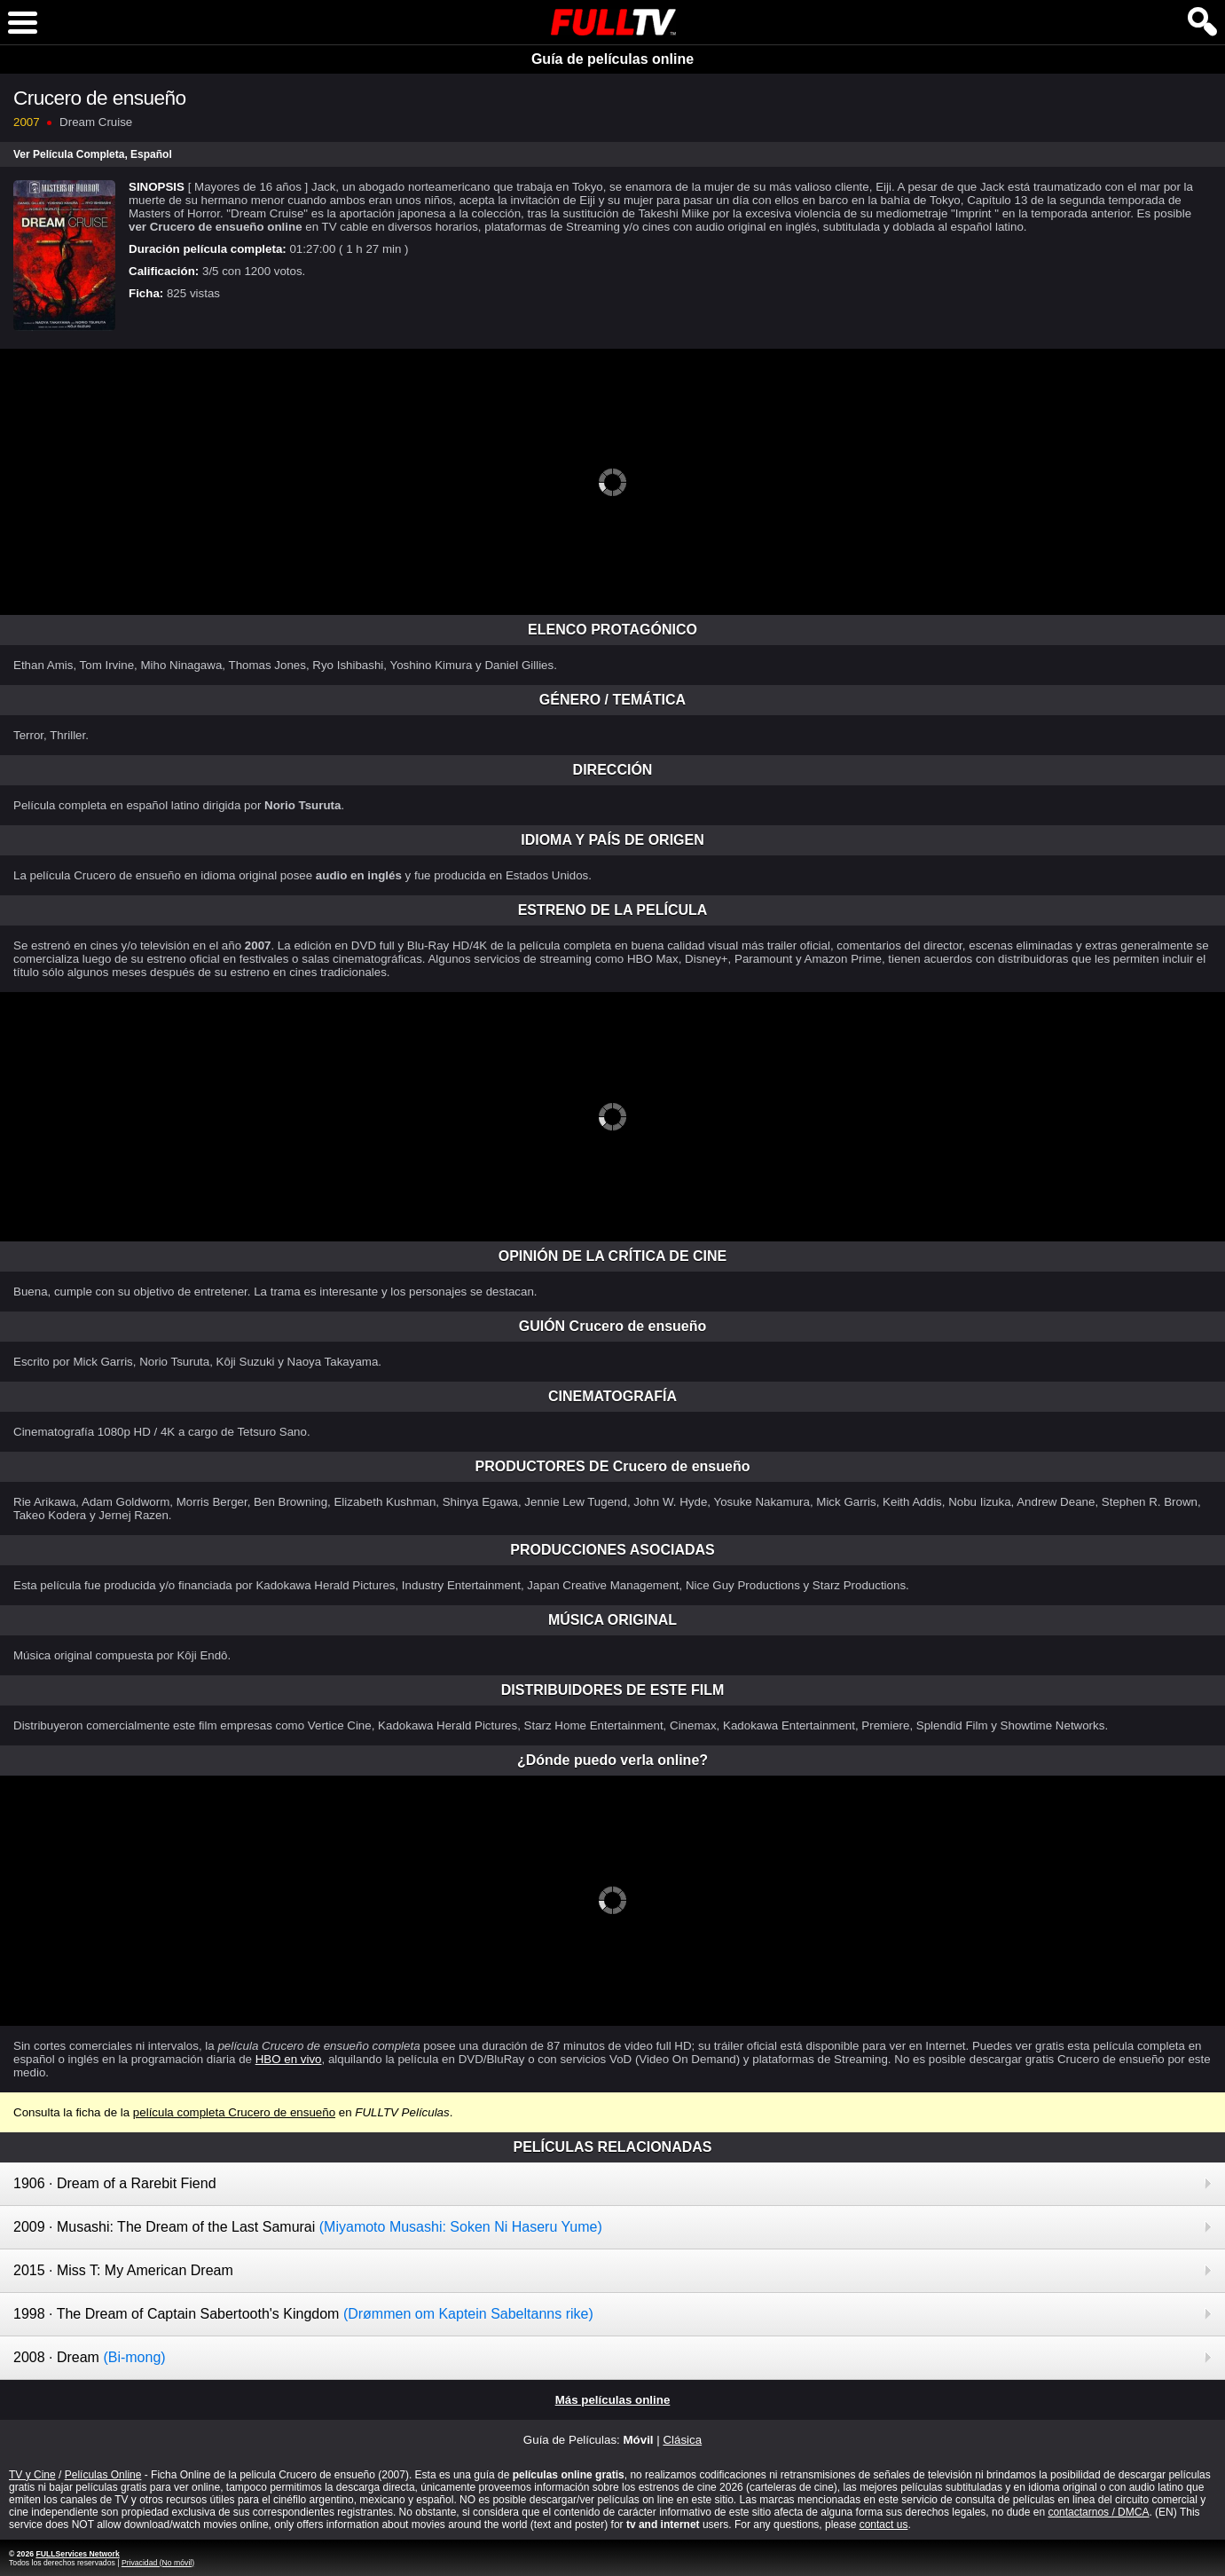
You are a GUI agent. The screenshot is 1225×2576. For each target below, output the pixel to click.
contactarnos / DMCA (1098, 2512)
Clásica (682, 2439)
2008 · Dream (89, 2357)
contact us (884, 2524)
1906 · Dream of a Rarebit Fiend (114, 2183)
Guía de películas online (612, 59)
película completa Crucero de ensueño (234, 2112)
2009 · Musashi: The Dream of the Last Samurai (307, 2226)
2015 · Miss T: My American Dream (123, 2270)
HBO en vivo (288, 2059)
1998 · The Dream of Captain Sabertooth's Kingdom (303, 2313)
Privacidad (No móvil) (158, 2562)
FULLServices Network (77, 2553)
